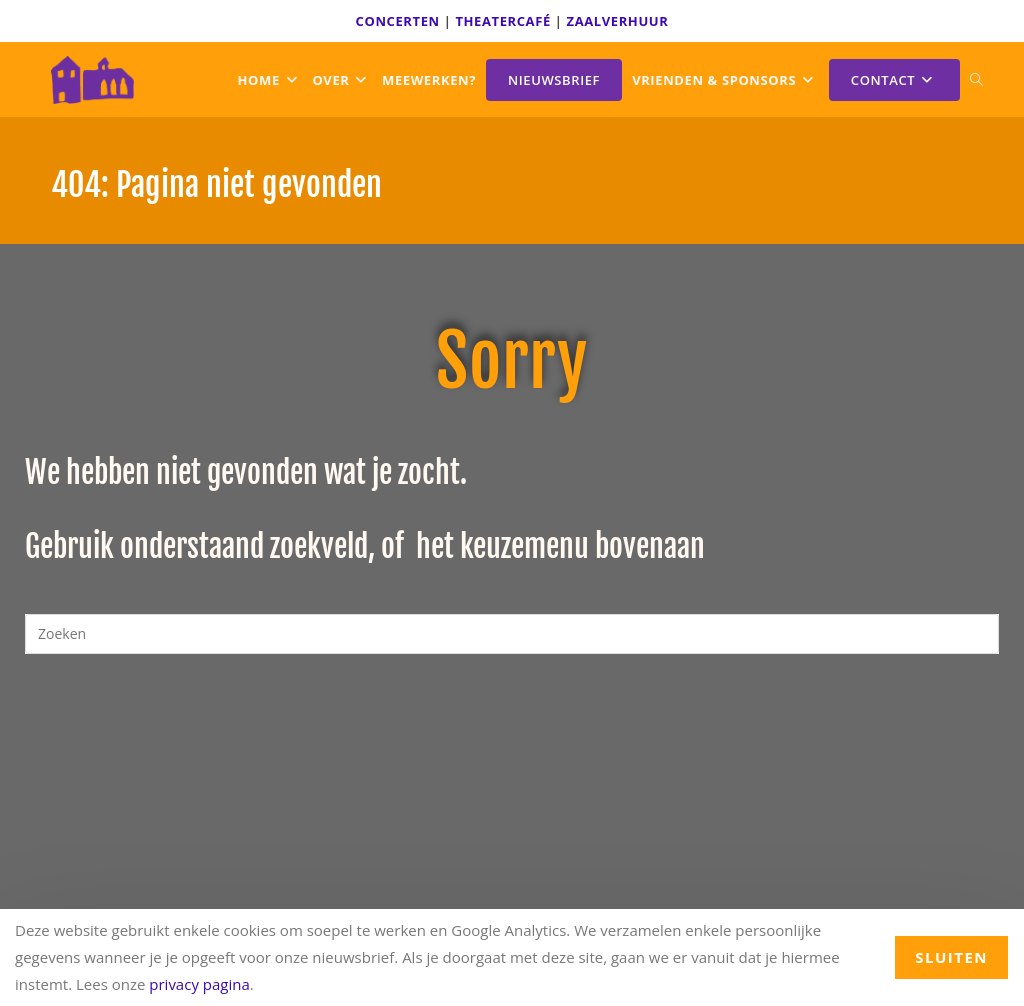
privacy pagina (199, 984)
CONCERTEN (398, 21)
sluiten (951, 957)
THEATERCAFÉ (502, 21)
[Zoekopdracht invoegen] (512, 634)
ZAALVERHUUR (618, 21)
